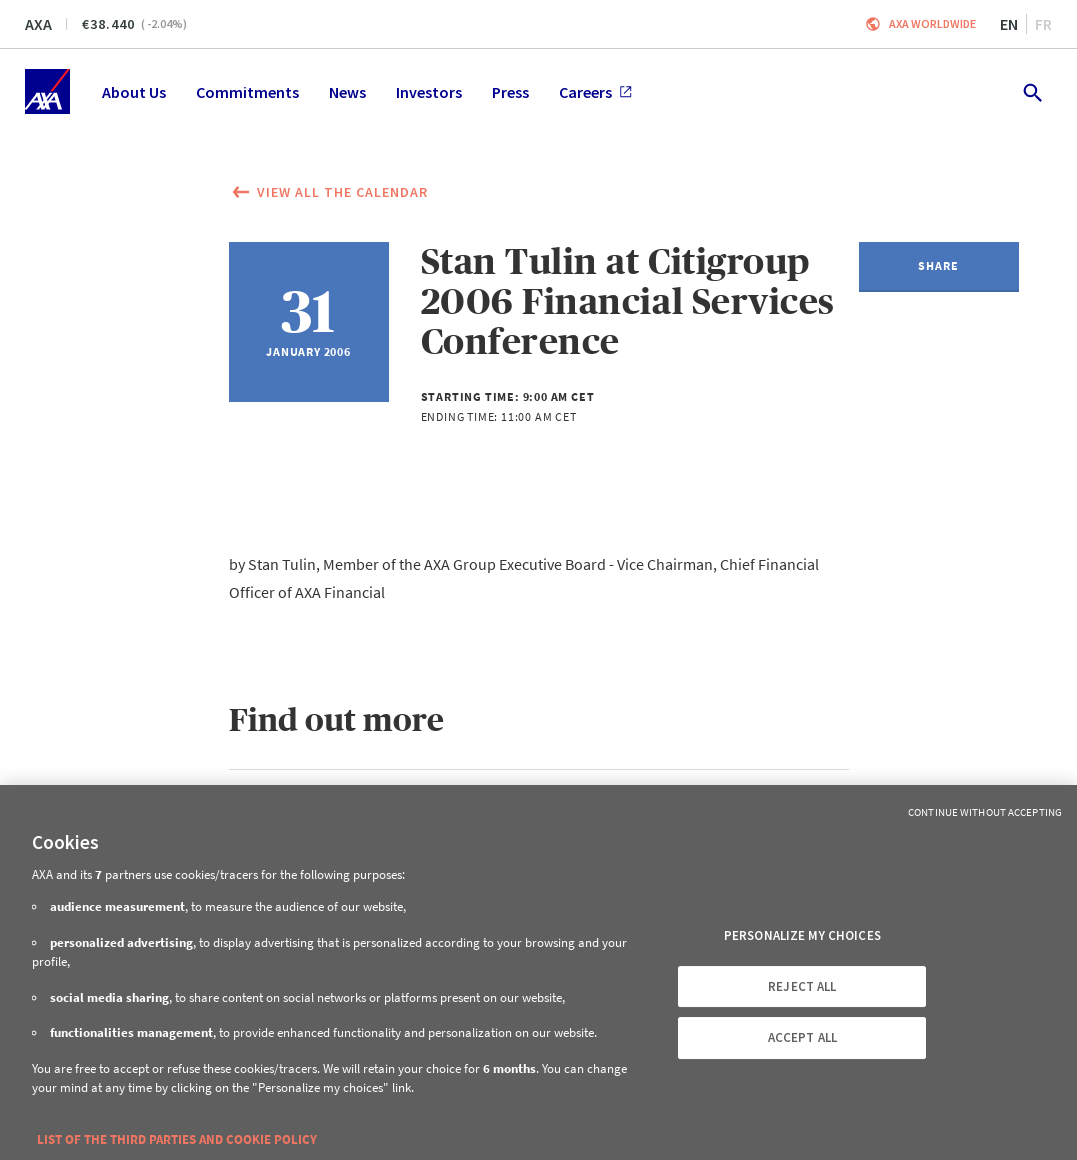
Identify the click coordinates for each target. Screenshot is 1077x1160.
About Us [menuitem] (134, 92)
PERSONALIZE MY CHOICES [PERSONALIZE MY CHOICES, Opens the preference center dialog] (802, 935)
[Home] (47, 91)
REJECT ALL (802, 986)
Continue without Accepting (985, 812)
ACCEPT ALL (802, 1037)
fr (1043, 24)
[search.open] (1031, 91)
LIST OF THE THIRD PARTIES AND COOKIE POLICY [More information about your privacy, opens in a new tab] (177, 1139)
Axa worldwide (932, 23)
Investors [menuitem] (429, 92)
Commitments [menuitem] (247, 92)
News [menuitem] (347, 92)
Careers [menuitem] (595, 92)
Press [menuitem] (510, 92)
